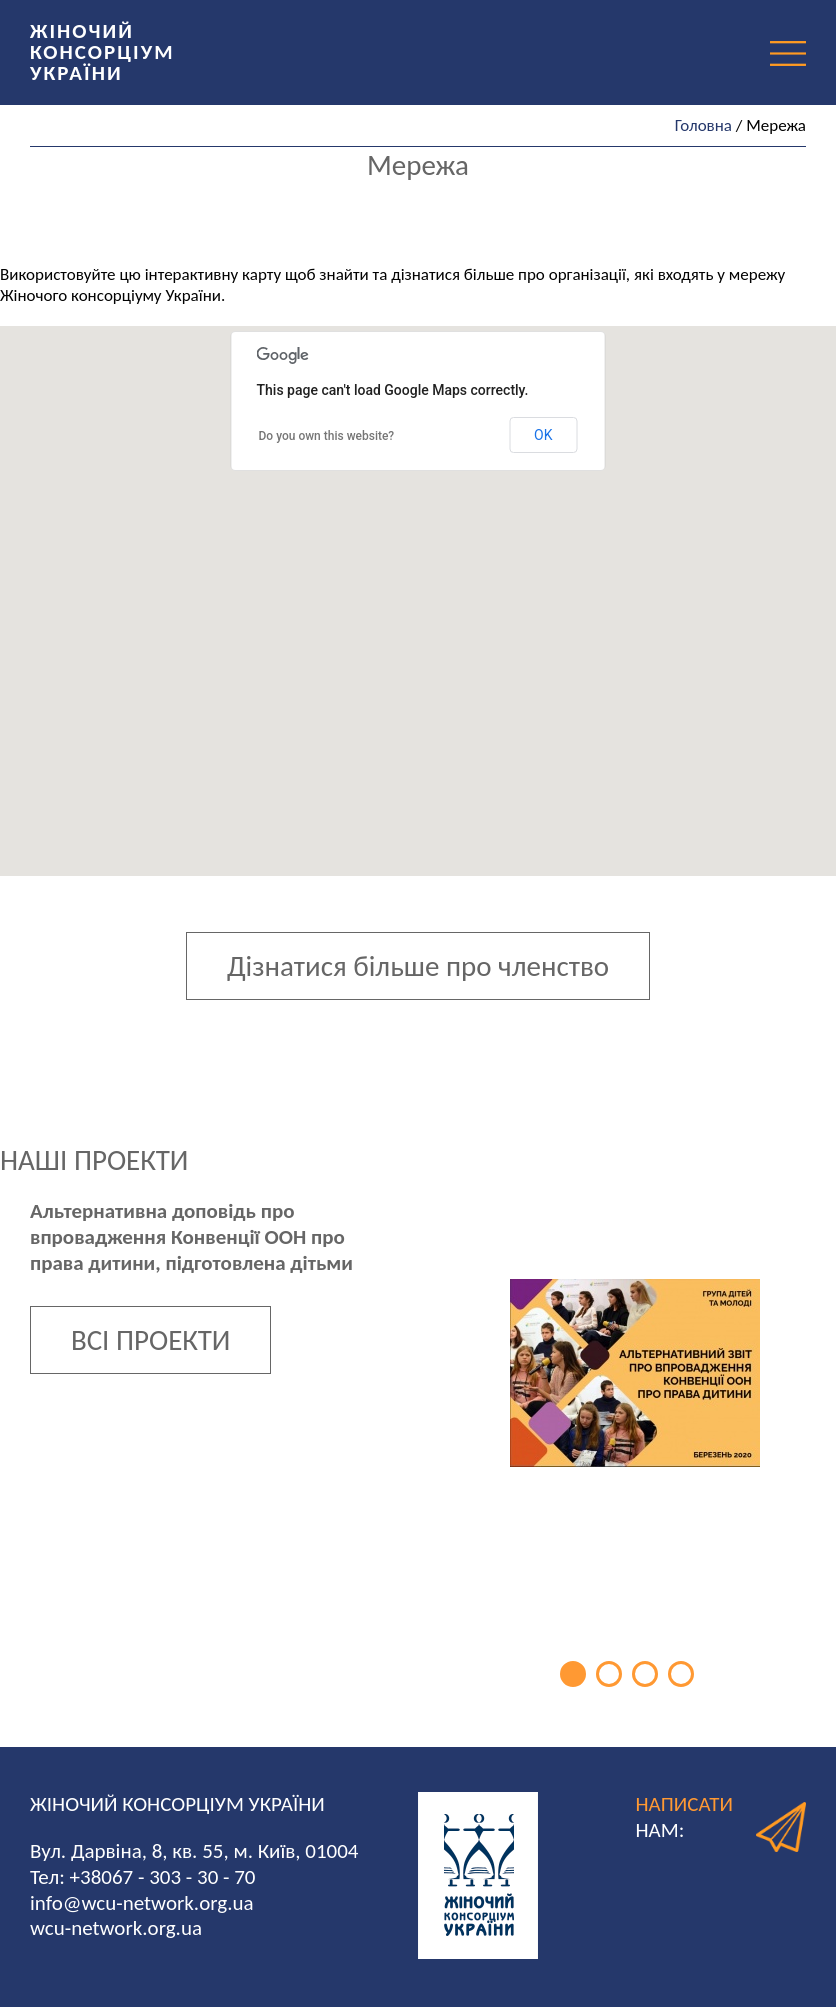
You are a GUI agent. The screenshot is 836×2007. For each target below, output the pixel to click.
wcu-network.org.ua (116, 1928)
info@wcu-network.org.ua (142, 1903)
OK (543, 435)
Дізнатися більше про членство (418, 966)
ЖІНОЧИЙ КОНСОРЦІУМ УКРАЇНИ (102, 52)
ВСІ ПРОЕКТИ (150, 1340)
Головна (703, 125)
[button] (480, 637)
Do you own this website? (327, 436)
